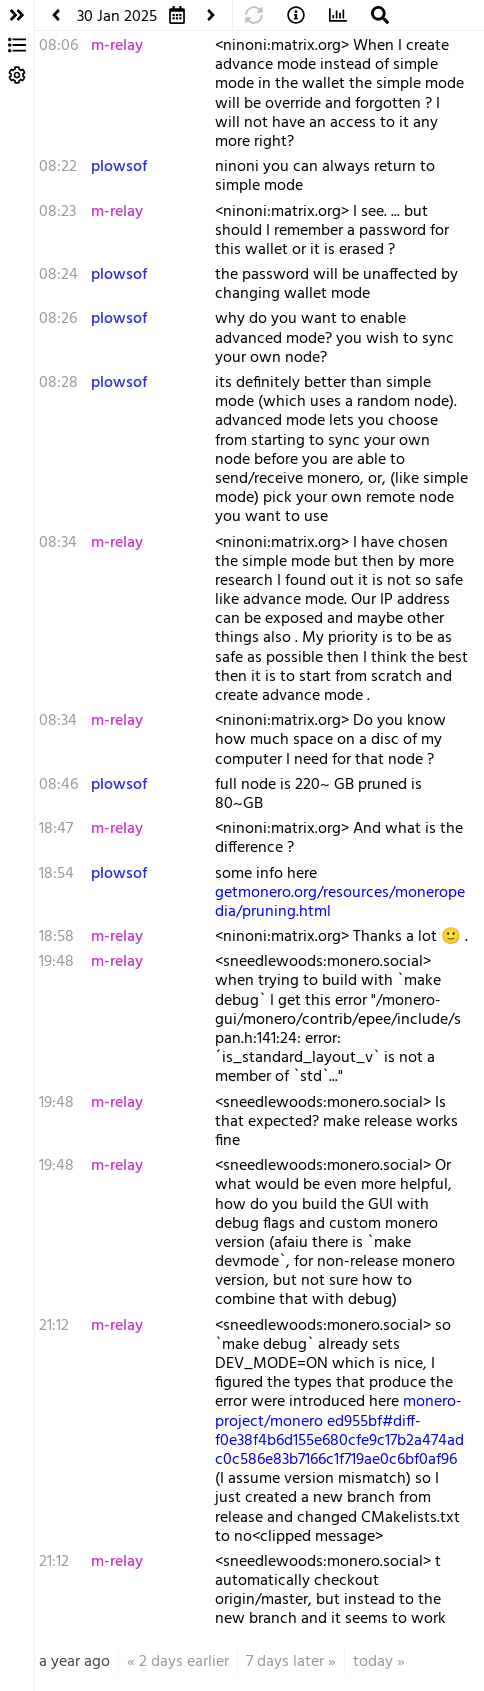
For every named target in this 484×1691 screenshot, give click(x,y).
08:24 (58, 275)
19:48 (56, 962)
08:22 (58, 167)
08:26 (58, 319)
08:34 (58, 543)
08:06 (58, 46)
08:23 (57, 212)
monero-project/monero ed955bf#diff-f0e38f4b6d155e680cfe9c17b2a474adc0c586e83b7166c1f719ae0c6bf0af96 (339, 1431)
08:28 (58, 383)
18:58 (56, 937)
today (373, 1662)
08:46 (58, 785)
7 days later (285, 1662)
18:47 (56, 829)
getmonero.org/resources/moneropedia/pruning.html (340, 902)
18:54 (56, 874)
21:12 (54, 1326)
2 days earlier (184, 1662)
